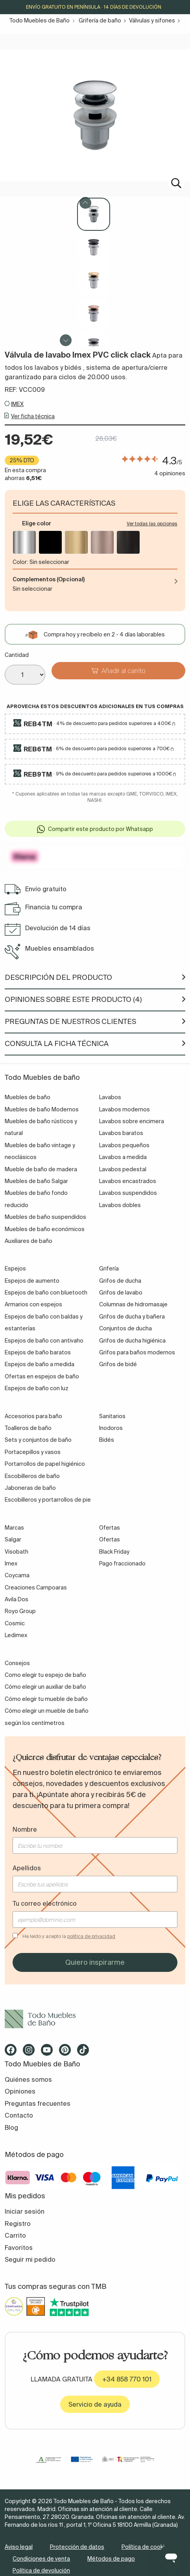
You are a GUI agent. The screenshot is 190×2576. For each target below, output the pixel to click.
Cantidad (17, 655)
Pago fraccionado (122, 1564)
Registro (18, 2224)
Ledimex (16, 1636)
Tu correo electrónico (45, 1904)
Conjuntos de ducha (125, 1329)
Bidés (106, 1440)
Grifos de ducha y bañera (132, 1317)
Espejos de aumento (32, 1281)
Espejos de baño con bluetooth (46, 1293)
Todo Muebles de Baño (39, 20)
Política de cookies (146, 2547)
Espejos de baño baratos (38, 1353)
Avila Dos (16, 1600)
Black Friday (114, 1552)
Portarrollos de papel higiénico (45, 1464)
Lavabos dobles (120, 1206)
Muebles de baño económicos (45, 1229)
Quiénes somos (28, 2080)
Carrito (15, 2236)
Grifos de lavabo (120, 1293)
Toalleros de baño (28, 1429)
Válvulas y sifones (152, 20)
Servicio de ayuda (95, 2405)
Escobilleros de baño (32, 1476)
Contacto (19, 2116)
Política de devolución (41, 2571)
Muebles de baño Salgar (36, 1182)
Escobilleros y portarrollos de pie (48, 1500)
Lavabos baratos (121, 1134)
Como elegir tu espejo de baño (45, 1676)
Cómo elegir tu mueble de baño (46, 1700)
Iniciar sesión (24, 2212)
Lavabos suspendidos (128, 1194)
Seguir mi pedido (30, 2260)
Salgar (13, 1540)
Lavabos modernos (124, 1110)
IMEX (17, 404)
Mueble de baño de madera (41, 1170)
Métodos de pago (111, 2559)
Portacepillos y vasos (33, 1453)
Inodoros (111, 1429)
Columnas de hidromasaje (133, 1305)
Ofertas (109, 1540)
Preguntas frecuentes (37, 2104)
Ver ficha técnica (33, 417)
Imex (11, 1564)
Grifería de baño (100, 20)
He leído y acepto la (68, 1937)
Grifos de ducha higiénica (132, 1341)
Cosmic (15, 1624)
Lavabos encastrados (127, 1182)
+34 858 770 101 (126, 2379)
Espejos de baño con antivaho (44, 1341)
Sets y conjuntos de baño (38, 1440)
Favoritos (19, 2247)
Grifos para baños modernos (137, 1353)
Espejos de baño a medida (39, 1365)
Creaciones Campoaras (36, 1588)
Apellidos (27, 1868)
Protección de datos (77, 2547)
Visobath (16, 1552)
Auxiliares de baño (28, 1242)
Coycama (17, 1576)
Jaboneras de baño (30, 1489)
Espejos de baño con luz (36, 1389)
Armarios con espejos (33, 1305)
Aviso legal (19, 2547)
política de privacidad (91, 1937)
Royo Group (20, 1612)
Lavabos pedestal (122, 1170)
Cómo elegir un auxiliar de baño (45, 1687)
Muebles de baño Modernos (42, 1110)
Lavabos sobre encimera (131, 1122)
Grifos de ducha (120, 1281)
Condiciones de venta (41, 2559)
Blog (11, 2127)
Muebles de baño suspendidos (45, 1218)
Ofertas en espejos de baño (42, 1377)
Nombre (25, 1830)
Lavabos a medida (123, 1158)
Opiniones (20, 2092)
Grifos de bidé (118, 1365)
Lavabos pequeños (124, 1146)
